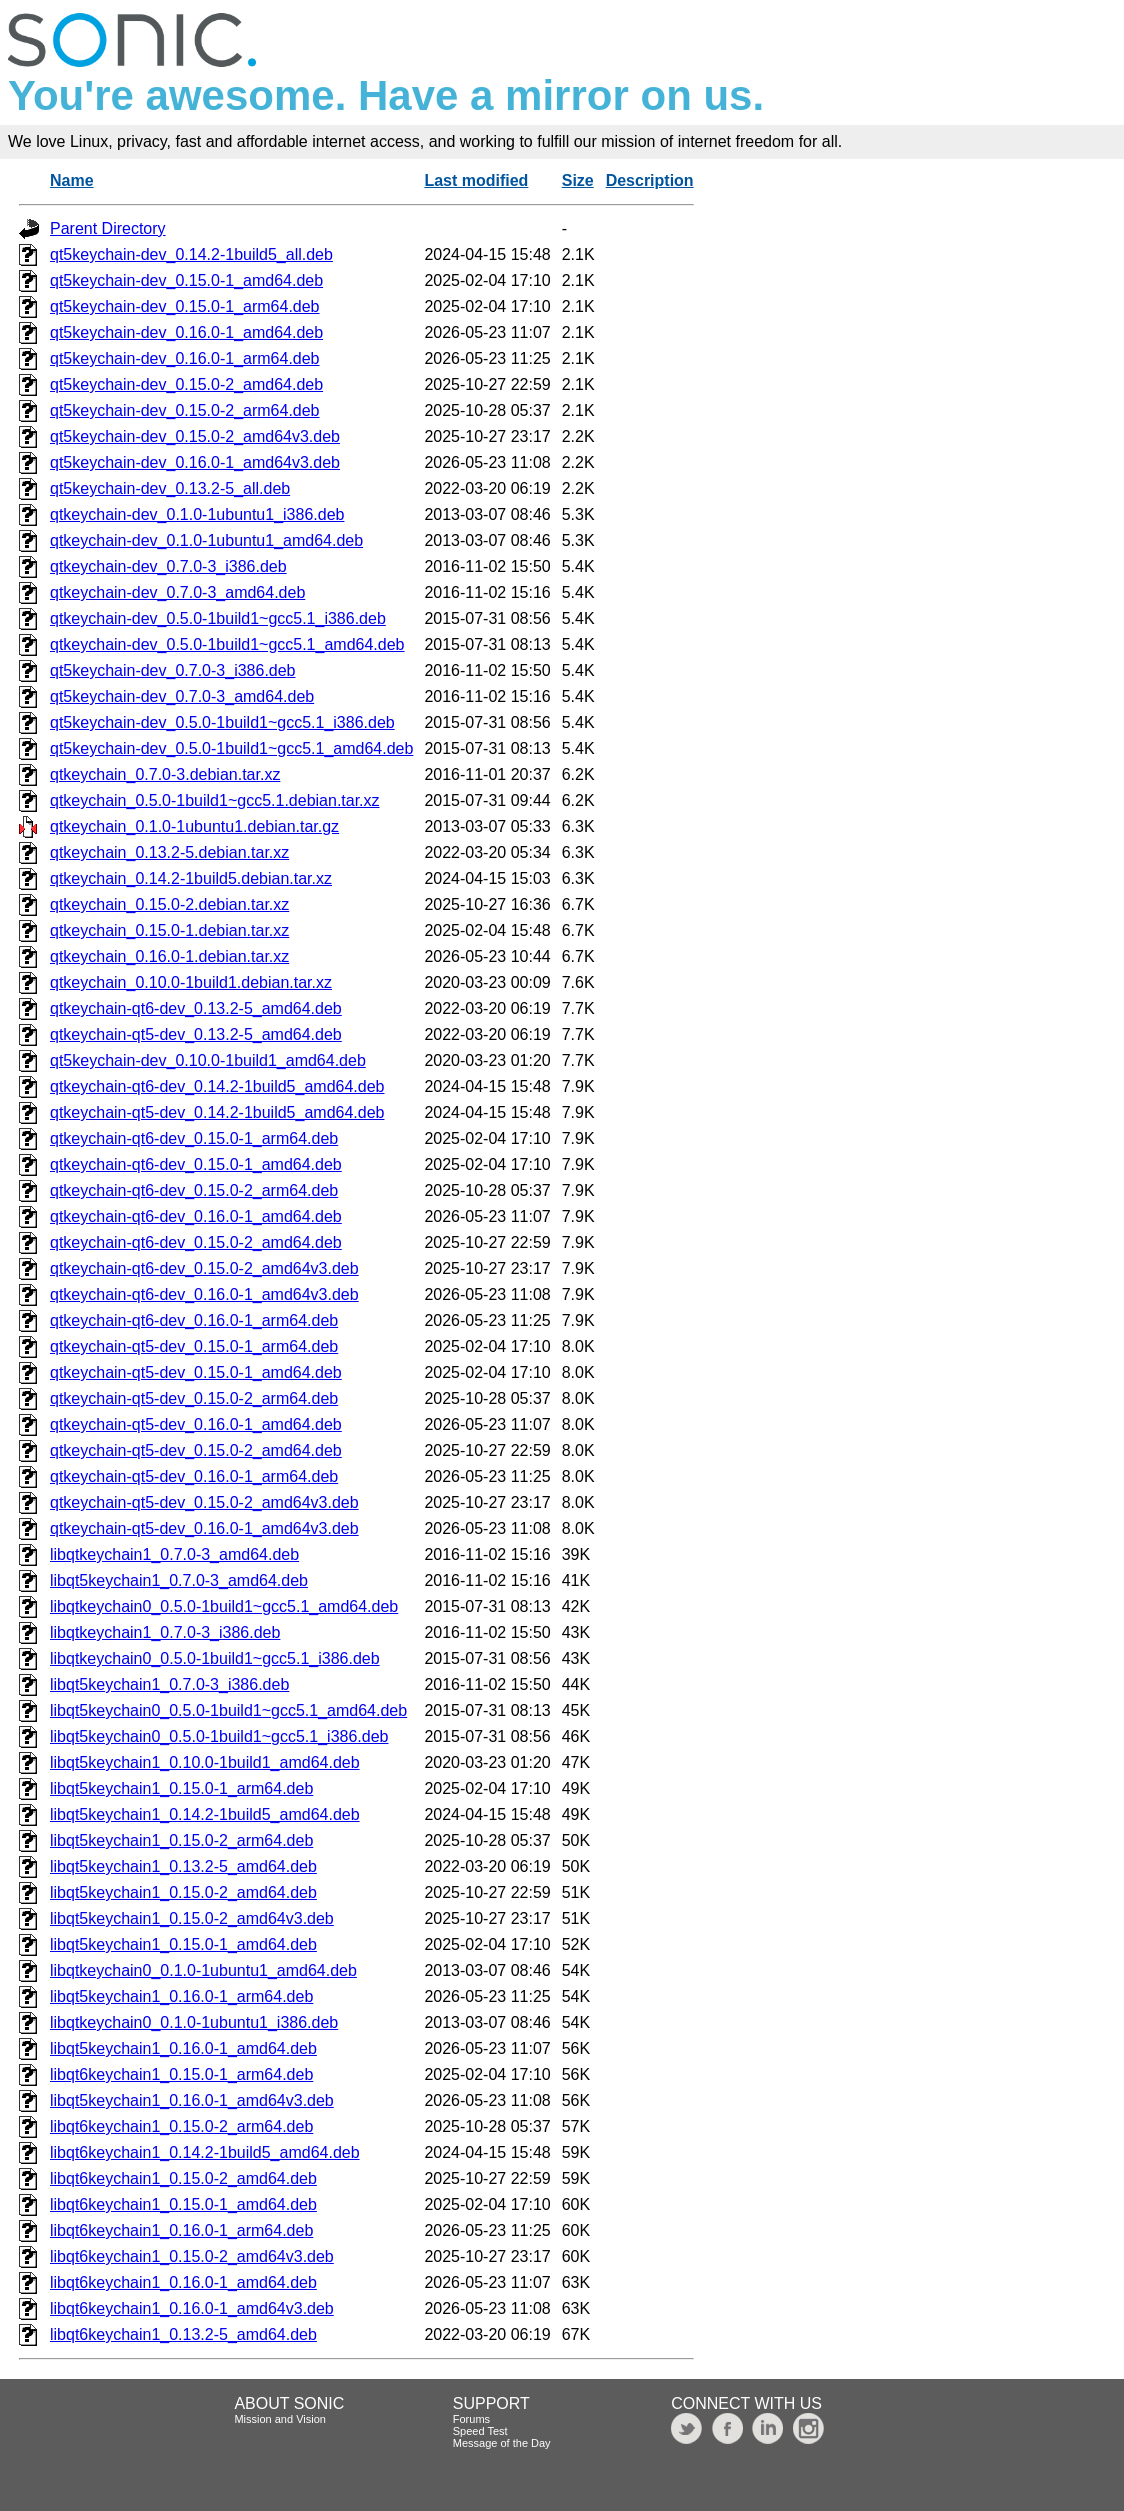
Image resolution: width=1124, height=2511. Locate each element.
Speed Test (480, 2431)
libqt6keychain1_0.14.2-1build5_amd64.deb (205, 2152)
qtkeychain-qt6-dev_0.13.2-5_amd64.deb (196, 1008)
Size (578, 180)
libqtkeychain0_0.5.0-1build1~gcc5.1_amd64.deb (224, 1606)
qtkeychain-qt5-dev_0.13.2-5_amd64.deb (196, 1034)
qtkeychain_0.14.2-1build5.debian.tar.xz (191, 878)
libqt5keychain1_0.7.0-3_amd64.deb (179, 1580)
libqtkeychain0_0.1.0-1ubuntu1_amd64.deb (203, 1970)
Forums (471, 2419)
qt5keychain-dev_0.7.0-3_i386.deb (173, 670)
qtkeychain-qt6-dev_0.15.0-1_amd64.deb (196, 1164)
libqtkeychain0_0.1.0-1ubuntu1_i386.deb (194, 2022)
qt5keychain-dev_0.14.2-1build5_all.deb (191, 254)
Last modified (476, 180)
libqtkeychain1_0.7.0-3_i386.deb (165, 1632)
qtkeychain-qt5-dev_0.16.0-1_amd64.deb (196, 1424)
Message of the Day (502, 2443)
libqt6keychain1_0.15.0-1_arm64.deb (181, 2074)
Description (650, 180)
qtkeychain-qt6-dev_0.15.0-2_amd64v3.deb (204, 1268)
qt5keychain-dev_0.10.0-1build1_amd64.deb (208, 1060)
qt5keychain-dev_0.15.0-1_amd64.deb (186, 280)
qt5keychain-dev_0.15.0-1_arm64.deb (185, 306)
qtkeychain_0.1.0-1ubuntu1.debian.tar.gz (194, 826)
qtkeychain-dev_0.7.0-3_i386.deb (168, 566)
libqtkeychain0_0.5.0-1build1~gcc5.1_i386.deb (215, 1658)
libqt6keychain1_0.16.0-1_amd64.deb (183, 2282)
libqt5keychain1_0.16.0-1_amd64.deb (183, 2048)
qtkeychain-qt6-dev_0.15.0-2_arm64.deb (194, 1190)
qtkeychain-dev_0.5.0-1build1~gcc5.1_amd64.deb (227, 644)
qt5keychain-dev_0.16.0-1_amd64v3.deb (195, 462)
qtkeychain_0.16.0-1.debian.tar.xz (169, 956)
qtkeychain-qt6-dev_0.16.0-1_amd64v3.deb (204, 1294)
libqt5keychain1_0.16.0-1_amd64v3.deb (192, 2100)
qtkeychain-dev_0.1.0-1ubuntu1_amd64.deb (206, 540)
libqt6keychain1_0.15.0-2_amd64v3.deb (192, 2256)
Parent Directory (108, 228)
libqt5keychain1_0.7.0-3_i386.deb (169, 1684)
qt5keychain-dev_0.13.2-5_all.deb (170, 488)
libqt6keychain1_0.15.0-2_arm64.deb (181, 2126)
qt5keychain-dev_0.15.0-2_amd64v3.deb (195, 436)
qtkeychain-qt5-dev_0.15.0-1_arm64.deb (194, 1346)
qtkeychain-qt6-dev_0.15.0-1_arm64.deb (194, 1138)
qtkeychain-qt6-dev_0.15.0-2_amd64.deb (196, 1242)
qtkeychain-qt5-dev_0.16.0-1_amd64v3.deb (204, 1528)
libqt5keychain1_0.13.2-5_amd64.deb (183, 1866)
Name (72, 180)
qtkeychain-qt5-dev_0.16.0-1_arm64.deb (194, 1476)
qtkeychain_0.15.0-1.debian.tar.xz (169, 930)
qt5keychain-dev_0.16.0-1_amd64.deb (186, 332)
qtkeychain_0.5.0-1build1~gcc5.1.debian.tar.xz (215, 800)
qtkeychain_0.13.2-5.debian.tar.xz (169, 852)
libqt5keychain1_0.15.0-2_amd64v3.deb (192, 1918)
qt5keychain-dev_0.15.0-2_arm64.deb (185, 410)
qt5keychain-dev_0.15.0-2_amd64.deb (186, 384)
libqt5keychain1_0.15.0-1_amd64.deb (183, 1944)
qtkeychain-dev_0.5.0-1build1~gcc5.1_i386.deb (218, 618)
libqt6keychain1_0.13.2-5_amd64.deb (183, 2334)
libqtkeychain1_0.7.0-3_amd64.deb (174, 1554)
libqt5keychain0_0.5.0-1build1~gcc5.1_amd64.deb (228, 1710)
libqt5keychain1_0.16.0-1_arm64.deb (181, 1996)
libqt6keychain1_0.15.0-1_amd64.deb (183, 2204)
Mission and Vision (280, 2419)
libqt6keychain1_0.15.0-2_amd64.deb (183, 2178)
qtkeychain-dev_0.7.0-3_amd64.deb (177, 592)
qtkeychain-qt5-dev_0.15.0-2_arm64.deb (194, 1398)
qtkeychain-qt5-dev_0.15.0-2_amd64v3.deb (204, 1502)
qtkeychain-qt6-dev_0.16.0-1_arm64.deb (194, 1320)
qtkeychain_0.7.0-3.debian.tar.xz (165, 774)
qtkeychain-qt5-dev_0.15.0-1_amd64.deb (196, 1372)
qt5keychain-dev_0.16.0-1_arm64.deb (185, 358)
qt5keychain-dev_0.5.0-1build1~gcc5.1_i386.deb (222, 722)
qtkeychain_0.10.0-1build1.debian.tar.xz (191, 982)
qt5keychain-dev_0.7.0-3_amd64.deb (182, 696)
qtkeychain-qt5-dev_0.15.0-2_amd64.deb (196, 1450)
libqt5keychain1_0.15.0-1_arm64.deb (181, 1788)
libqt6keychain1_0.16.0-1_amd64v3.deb (192, 2308)
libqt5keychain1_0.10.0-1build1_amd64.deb (205, 1762)
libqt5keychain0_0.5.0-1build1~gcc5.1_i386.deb (219, 1736)
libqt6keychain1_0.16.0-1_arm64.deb (181, 2230)
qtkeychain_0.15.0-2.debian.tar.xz (169, 904)
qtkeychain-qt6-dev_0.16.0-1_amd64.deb (196, 1216)
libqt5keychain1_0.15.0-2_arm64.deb (181, 1840)
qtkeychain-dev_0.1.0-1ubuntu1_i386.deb (197, 514)
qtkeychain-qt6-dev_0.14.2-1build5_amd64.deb (217, 1086)
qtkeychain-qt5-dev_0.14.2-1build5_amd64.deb (217, 1112)
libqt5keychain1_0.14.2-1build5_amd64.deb (205, 1814)
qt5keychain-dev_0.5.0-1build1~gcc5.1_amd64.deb (231, 748)
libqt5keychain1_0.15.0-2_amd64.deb (183, 1892)
